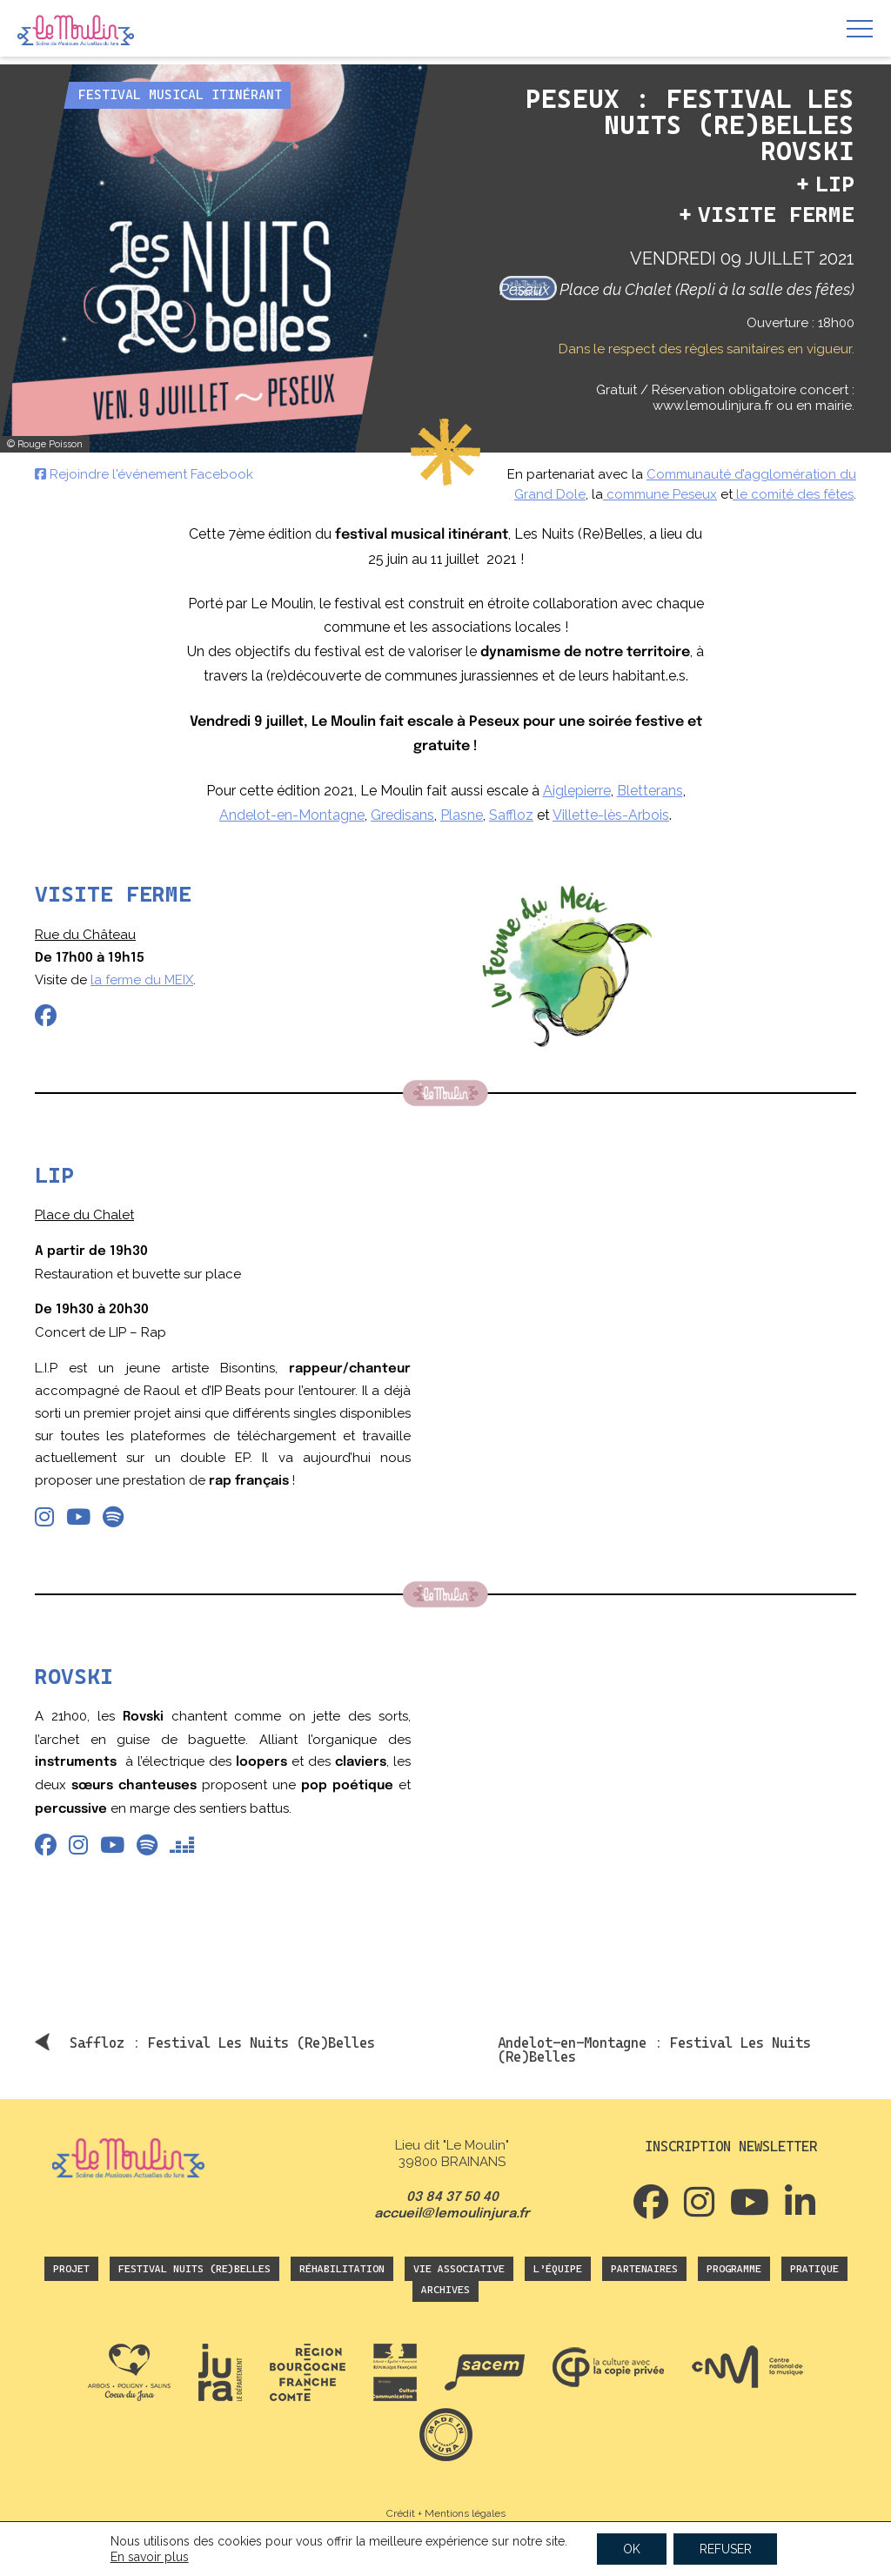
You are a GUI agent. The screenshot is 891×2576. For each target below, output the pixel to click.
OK (631, 2549)
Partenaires (644, 2269)
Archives (445, 2290)
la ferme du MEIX (141, 980)
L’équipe (557, 2269)
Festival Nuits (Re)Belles (194, 2269)
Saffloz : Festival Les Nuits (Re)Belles (222, 2042)
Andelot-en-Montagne (292, 815)
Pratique (814, 2269)
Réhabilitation (342, 2269)
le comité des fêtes (793, 494)
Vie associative (459, 2269)
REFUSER (726, 2549)
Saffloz (511, 815)
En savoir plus (149, 2557)
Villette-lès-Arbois (611, 815)
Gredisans (402, 815)
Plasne (461, 815)
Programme (734, 2269)
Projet (71, 2269)
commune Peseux (660, 494)
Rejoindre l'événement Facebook (144, 474)
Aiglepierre (577, 790)
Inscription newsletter (731, 2146)
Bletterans (650, 790)
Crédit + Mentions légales (446, 2513)
